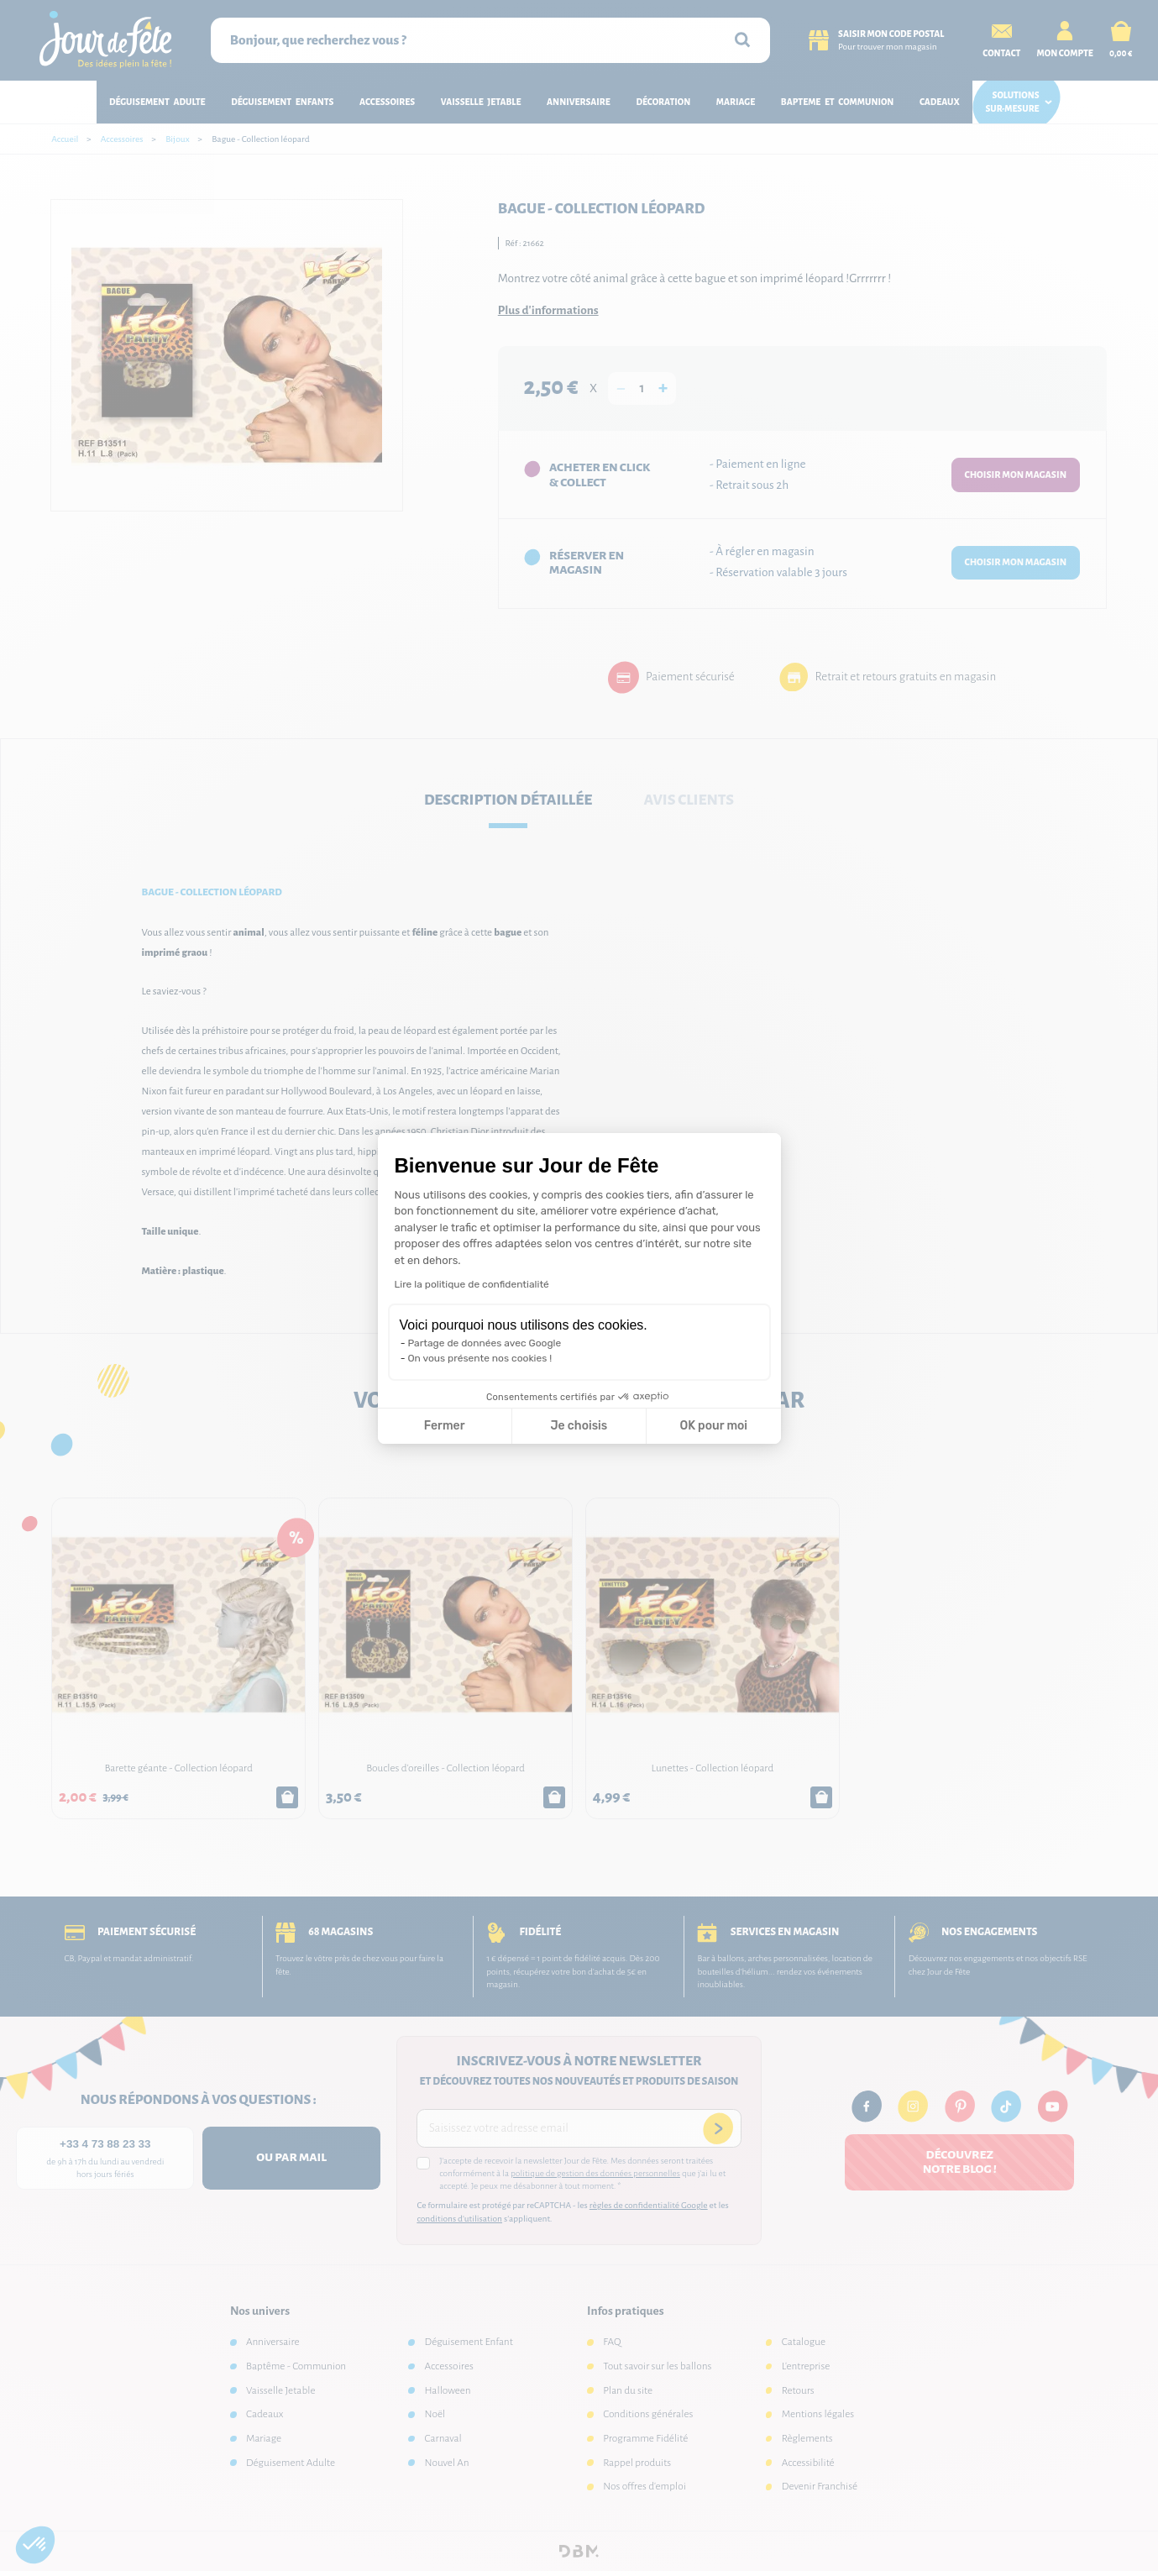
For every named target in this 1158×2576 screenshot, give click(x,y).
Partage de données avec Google (485, 1343)
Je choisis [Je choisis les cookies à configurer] (578, 1426)
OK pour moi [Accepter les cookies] (713, 1426)
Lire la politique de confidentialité (472, 1284)
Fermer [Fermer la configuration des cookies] (444, 1426)
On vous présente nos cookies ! (480, 1358)
